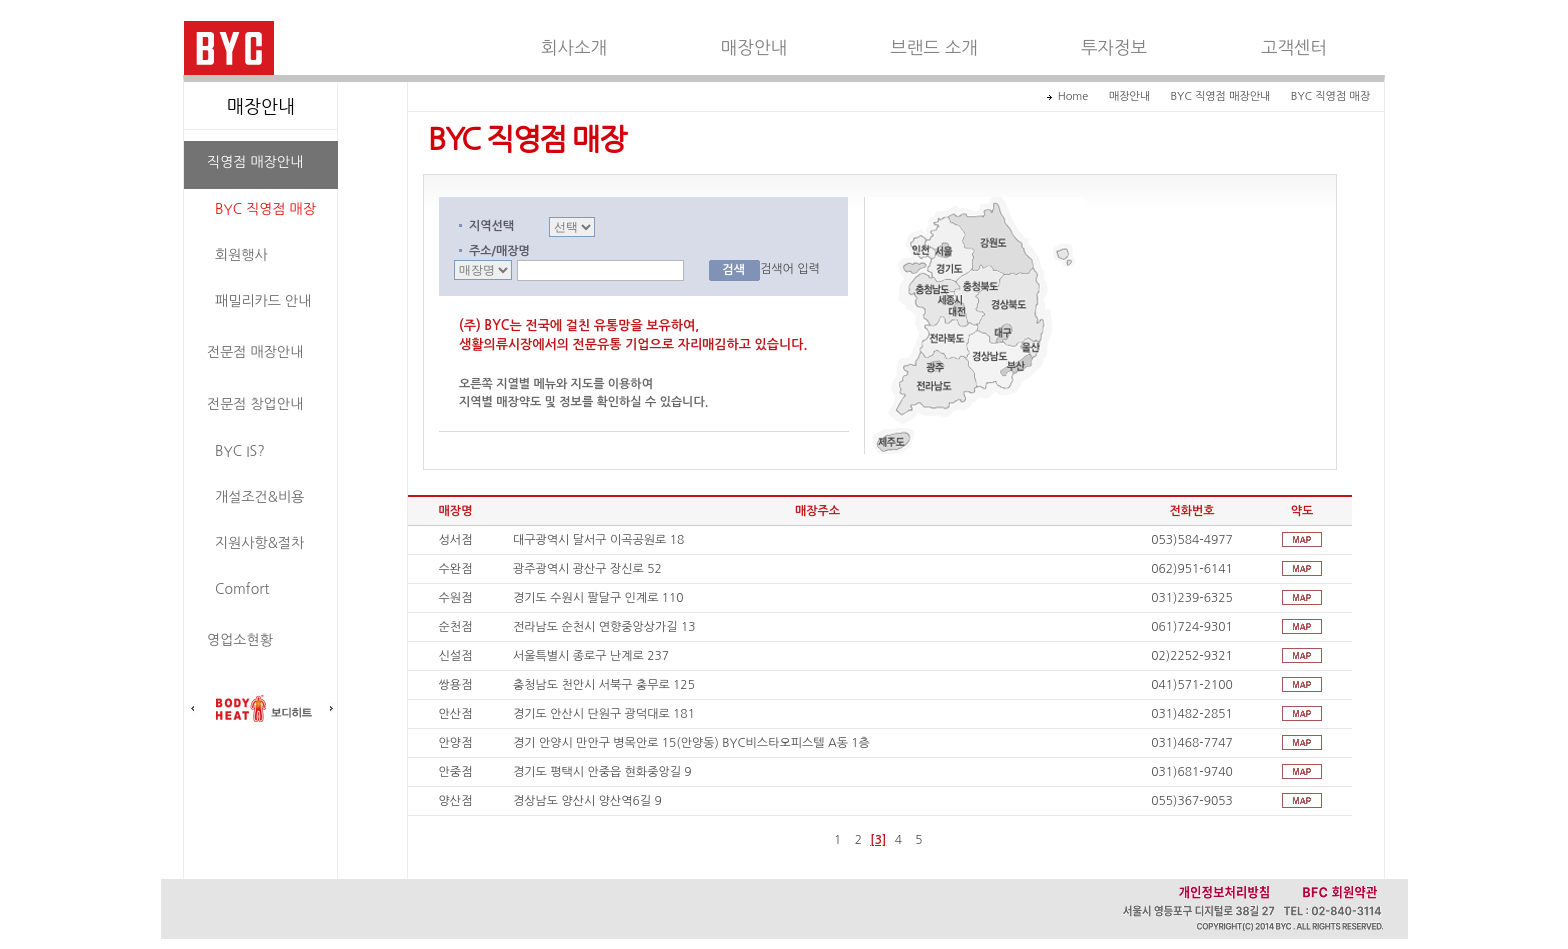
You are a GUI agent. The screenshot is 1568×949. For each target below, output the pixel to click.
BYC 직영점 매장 (265, 209)
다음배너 (331, 709)
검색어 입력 (790, 269)
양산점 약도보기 (1302, 800)
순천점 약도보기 (1302, 626)
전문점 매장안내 (255, 352)
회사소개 (574, 48)
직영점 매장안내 (255, 162)
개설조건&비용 (259, 497)
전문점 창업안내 (255, 404)
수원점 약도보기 (1302, 597)
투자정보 (1114, 48)
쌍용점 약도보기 (1302, 684)
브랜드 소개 (934, 48)
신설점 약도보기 (1302, 655)
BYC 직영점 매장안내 (1220, 96)
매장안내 (754, 48)
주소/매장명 (499, 251)
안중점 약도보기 (1302, 771)
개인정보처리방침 (1223, 891)
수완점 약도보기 (1302, 568)
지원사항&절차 (259, 543)
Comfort (242, 589)
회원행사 (241, 255)
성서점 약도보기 (1302, 539)
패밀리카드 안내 (263, 301)
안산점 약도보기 (1302, 713)
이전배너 (193, 709)
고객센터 (1294, 48)
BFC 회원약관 (1340, 891)
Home (1073, 96)
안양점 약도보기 (1302, 742)
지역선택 (491, 226)
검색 (733, 270)
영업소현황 (240, 640)
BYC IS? (240, 451)
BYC (229, 48)
